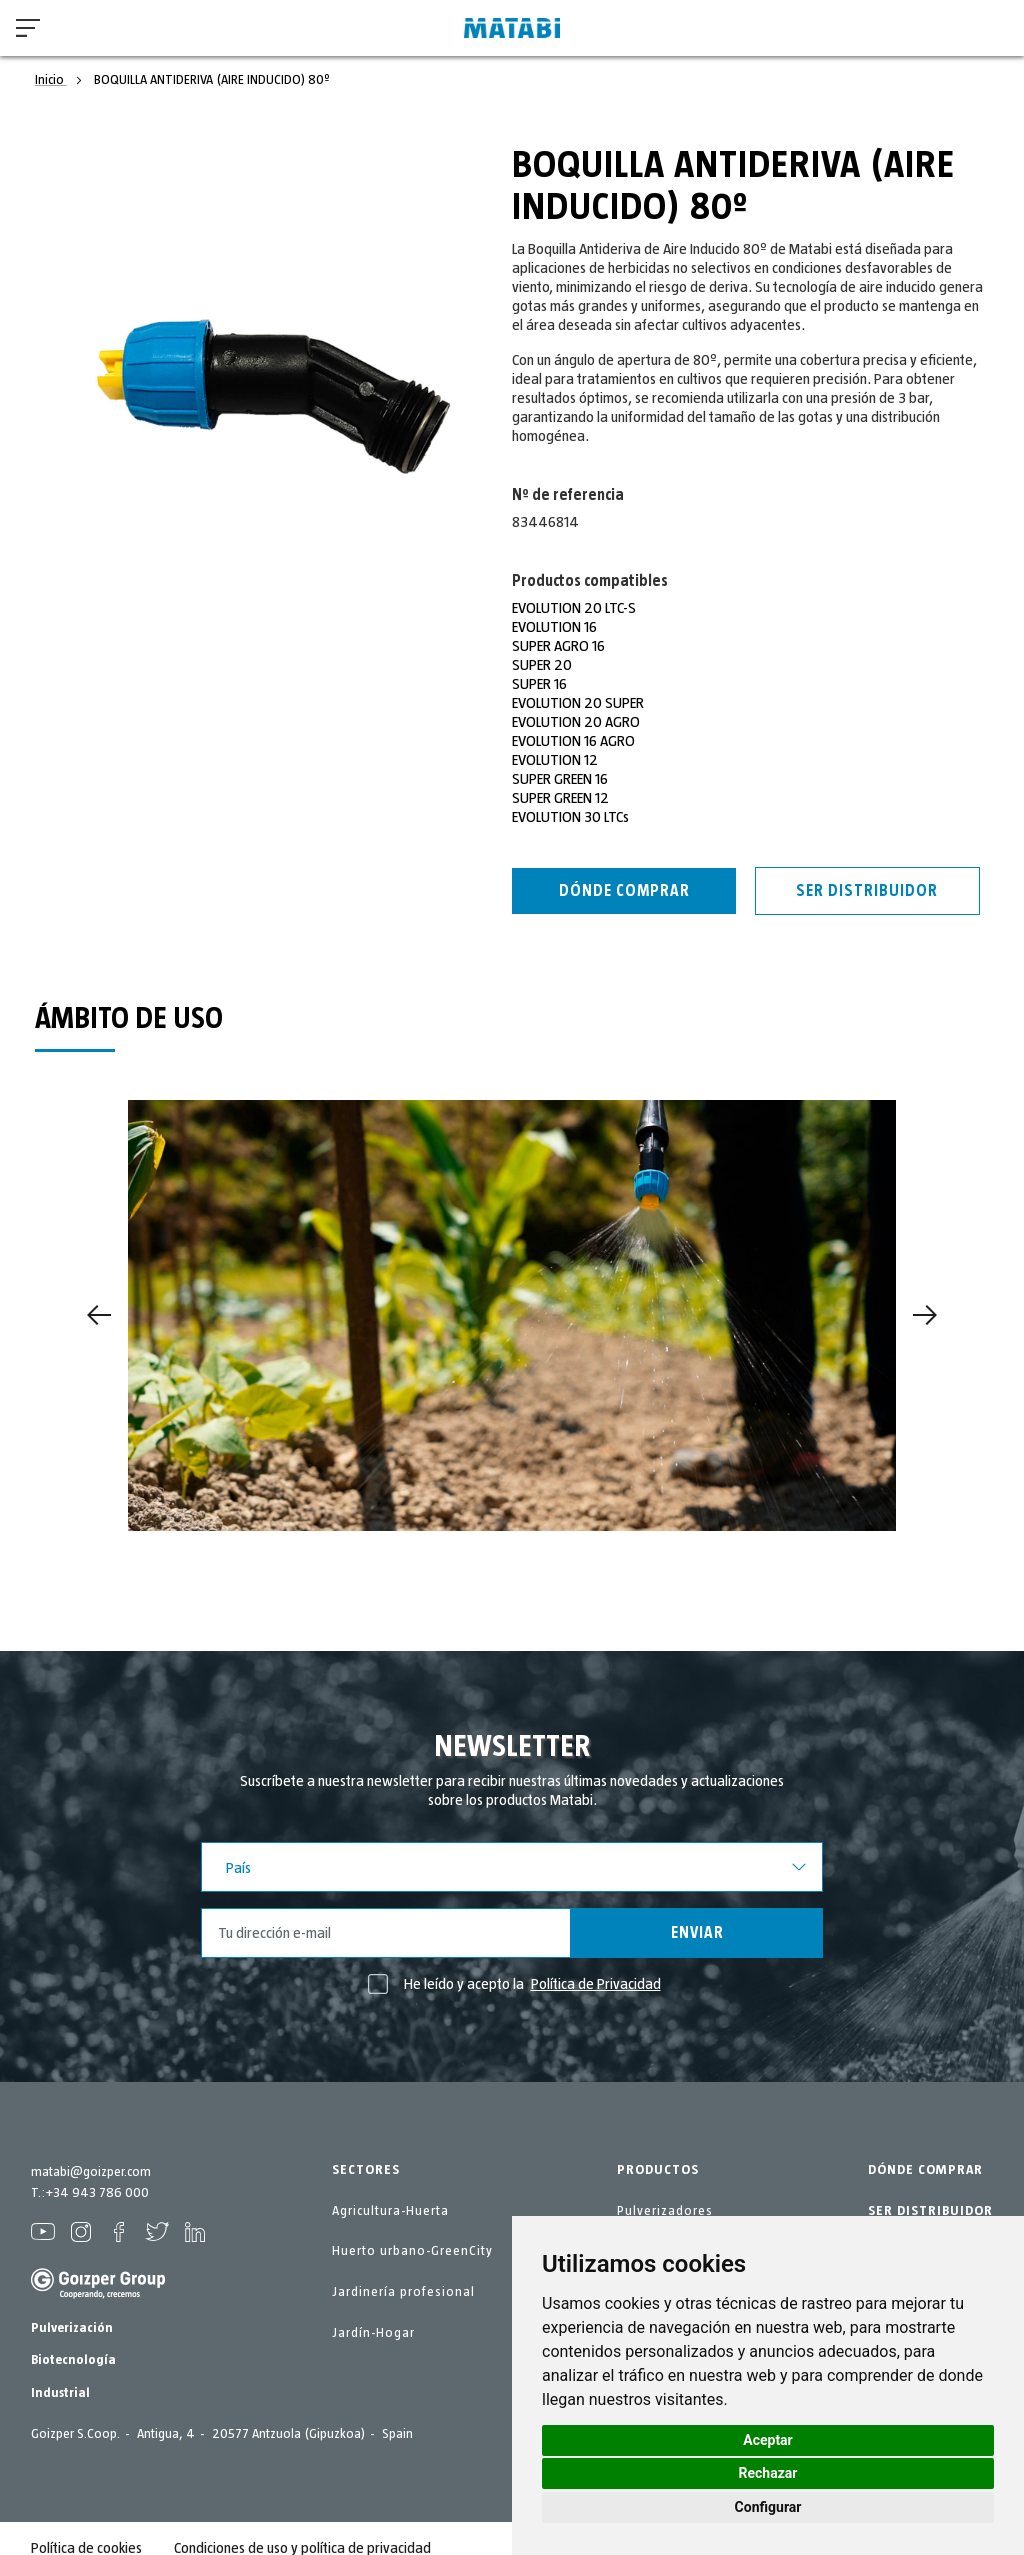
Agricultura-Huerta (390, 2211)
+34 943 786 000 (97, 2193)
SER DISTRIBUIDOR (930, 2211)
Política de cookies (86, 2529)
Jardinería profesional (403, 2292)
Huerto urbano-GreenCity (412, 2251)
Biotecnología (73, 2341)
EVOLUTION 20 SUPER (578, 703)
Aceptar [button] (768, 2440)
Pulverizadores (665, 2211)
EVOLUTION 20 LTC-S (574, 608)
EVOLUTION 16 (554, 627)
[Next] (925, 1315)
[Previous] (99, 1315)
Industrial (60, 2374)
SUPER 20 (542, 665)
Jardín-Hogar (373, 2333)
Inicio (51, 80)
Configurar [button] (768, 2507)
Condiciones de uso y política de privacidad (302, 2529)
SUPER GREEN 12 (560, 798)
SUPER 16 (539, 684)
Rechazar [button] (768, 2473)
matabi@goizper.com (91, 2172)
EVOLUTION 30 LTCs (570, 817)
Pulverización (72, 2309)
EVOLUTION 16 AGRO (573, 741)
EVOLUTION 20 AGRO (576, 722)
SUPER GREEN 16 (560, 779)
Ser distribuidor (867, 891)
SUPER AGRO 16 (558, 646)
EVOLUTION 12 (555, 760)
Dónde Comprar (624, 891)
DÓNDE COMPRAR (925, 2170)
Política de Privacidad (596, 1984)
